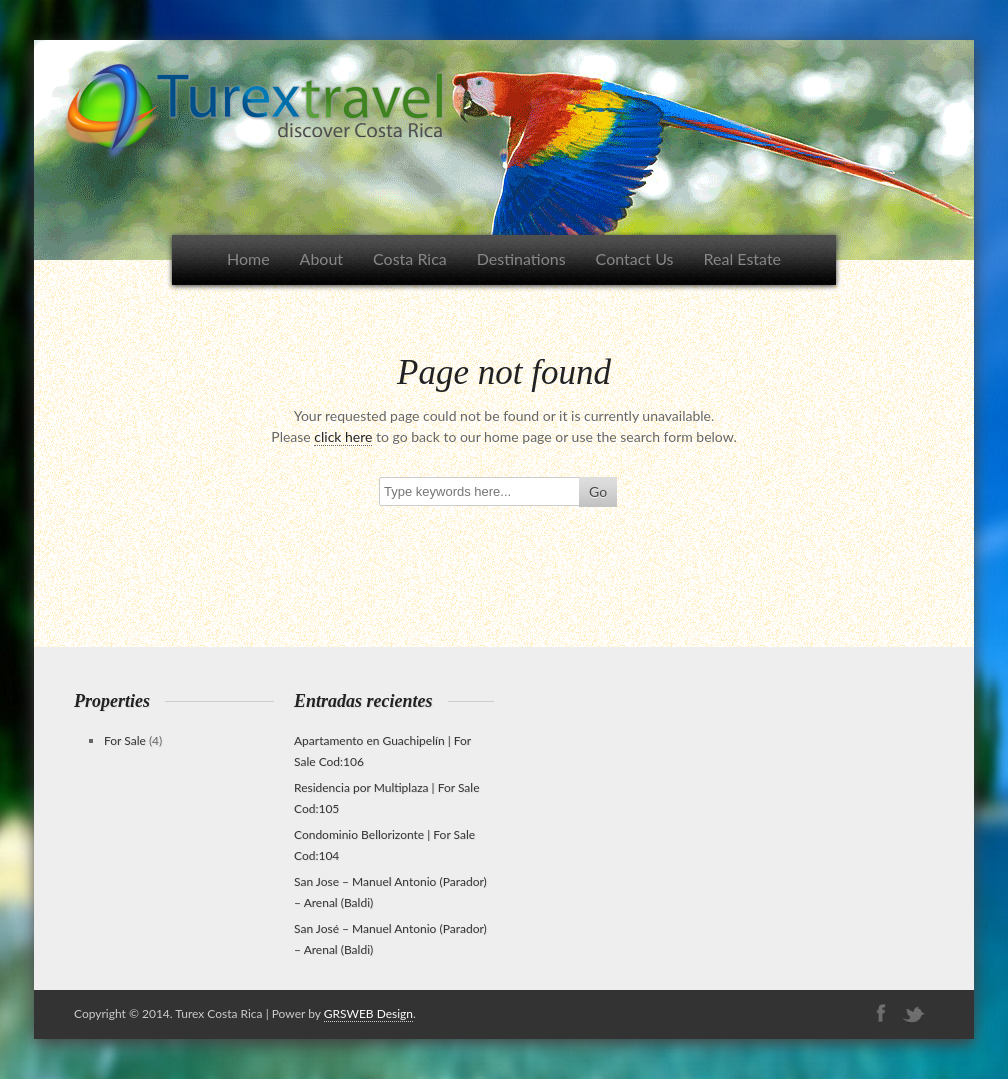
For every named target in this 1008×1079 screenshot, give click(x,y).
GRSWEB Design (368, 1013)
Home (248, 258)
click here (343, 436)
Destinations (521, 258)
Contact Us (635, 258)
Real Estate (743, 258)
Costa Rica (410, 258)
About (322, 258)
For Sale (125, 740)
